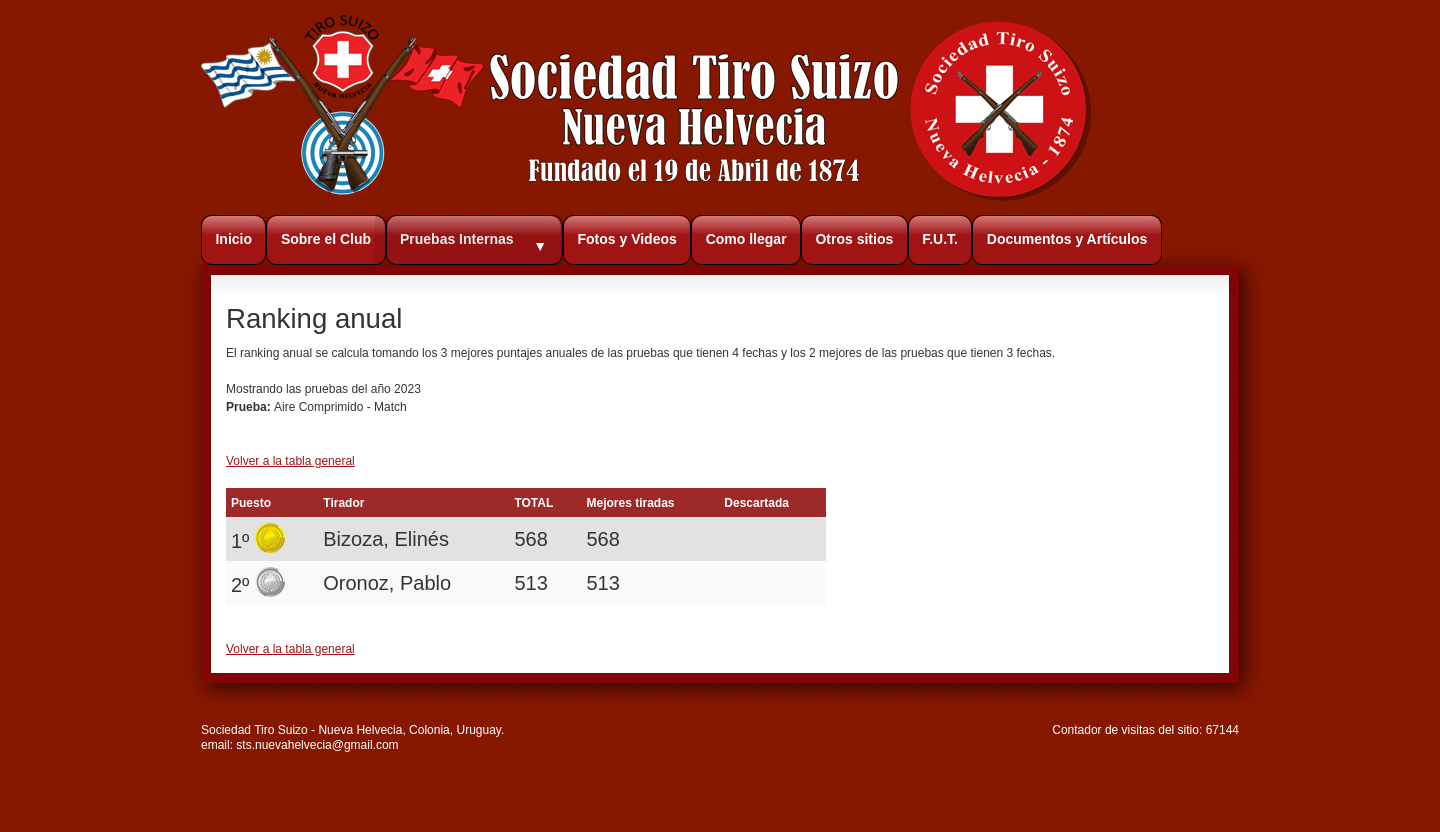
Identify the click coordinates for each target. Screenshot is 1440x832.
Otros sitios (854, 239)
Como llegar (746, 239)
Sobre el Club (326, 239)
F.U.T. (940, 239)
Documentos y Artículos (1067, 239)
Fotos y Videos (626, 239)
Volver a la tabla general (290, 461)
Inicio (233, 239)
